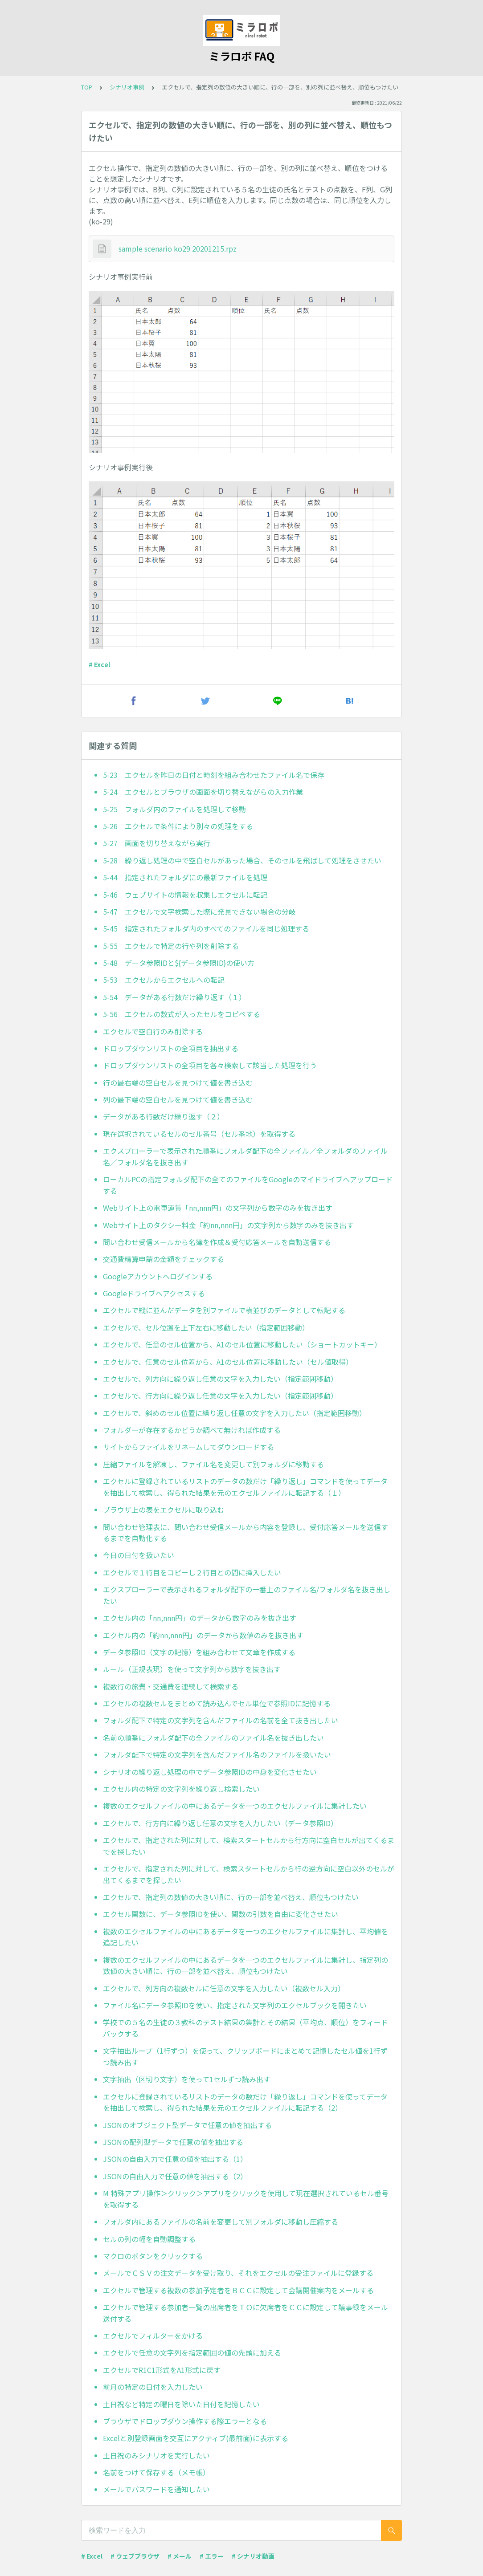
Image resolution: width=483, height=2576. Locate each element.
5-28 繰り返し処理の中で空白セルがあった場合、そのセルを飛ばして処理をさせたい (242, 860)
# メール (180, 2556)
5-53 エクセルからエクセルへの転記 (164, 979)
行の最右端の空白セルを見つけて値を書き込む (178, 1082)
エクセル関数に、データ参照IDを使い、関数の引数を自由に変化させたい (220, 1914)
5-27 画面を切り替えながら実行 (156, 843)
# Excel (99, 664)
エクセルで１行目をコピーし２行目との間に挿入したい (192, 1572)
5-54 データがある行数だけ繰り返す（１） (174, 997)
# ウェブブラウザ (135, 2556)
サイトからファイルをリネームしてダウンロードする (188, 1446)
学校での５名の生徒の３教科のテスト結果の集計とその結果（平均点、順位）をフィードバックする (245, 2028)
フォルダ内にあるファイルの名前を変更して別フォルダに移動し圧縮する (220, 2221)
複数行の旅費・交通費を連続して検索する (170, 1686)
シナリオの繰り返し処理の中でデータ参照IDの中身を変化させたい (210, 1771)
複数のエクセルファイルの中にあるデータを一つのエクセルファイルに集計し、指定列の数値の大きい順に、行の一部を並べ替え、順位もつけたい (245, 1965)
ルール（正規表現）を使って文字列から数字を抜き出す (192, 1669)
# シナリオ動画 (253, 2556)
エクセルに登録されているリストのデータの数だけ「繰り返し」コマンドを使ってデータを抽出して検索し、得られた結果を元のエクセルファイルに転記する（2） (245, 2102)
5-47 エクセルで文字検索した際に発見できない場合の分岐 (199, 911)
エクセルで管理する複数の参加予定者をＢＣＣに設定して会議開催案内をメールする (238, 2290)
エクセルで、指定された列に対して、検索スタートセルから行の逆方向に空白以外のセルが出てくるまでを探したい (248, 1874)
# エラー (212, 2556)
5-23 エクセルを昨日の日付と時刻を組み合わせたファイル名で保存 (213, 774)
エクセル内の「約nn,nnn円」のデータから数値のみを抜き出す (203, 1635)
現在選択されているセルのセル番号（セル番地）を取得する (199, 1133)
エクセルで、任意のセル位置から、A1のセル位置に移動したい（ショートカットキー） (242, 1344)
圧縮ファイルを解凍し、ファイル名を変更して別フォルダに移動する (213, 1464)
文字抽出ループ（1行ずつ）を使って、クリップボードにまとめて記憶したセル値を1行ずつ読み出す (245, 2056)
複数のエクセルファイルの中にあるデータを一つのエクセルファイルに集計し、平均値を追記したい (245, 1937)
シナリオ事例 (127, 87)
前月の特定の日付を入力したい (153, 2386)
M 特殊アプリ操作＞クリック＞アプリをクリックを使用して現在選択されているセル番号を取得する (246, 2199)
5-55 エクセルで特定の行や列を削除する (171, 945)
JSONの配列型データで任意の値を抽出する (173, 2141)
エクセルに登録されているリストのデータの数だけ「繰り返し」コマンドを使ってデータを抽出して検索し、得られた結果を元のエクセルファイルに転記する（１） (245, 1487)
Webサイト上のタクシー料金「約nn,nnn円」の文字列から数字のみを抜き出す (228, 1225)
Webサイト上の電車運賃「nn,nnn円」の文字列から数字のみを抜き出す (217, 1207)
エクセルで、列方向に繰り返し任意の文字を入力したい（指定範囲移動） (220, 1378)
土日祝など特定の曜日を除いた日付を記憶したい (181, 2404)
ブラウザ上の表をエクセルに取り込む (163, 1509)
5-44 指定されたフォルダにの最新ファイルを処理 (185, 877)
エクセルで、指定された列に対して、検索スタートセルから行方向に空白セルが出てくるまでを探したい (248, 1846)
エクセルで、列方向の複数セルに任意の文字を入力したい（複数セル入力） (224, 1988)
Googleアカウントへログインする (158, 1276)
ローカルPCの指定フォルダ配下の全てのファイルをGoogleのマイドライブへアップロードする (248, 1185)
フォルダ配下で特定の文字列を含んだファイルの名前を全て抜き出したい (220, 1720)
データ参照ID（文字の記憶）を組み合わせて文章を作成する (199, 1652)
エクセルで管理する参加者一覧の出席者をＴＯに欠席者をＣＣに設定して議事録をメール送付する (245, 2313)
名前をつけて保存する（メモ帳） (156, 2472)
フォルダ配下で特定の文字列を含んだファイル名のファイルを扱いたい (217, 1754)
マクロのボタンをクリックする (153, 2255)
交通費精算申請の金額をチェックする (163, 1258)
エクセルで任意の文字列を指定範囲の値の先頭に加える (192, 2352)
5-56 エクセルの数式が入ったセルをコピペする (181, 1014)
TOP (86, 87)
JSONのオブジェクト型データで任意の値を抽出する (187, 2125)
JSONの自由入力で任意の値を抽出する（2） (175, 2176)
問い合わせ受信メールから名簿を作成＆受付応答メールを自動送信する (217, 1242)
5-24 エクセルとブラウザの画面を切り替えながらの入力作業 (203, 791)
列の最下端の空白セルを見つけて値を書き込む (178, 1099)
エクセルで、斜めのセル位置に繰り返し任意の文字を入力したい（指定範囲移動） (234, 1413)
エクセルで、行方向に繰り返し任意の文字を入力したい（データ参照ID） (220, 1823)
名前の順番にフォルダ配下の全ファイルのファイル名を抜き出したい (213, 1737)
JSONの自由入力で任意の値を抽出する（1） (175, 2158)
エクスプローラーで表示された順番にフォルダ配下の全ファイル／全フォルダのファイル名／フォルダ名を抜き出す (245, 1156)
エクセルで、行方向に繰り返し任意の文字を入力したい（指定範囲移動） (220, 1395)
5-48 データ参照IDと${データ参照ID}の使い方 (178, 962)
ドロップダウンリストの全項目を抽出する (170, 1048)
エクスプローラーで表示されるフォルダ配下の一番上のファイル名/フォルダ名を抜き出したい (246, 1595)
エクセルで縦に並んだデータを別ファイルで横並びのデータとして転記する (224, 1310)
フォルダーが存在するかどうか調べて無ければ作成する (192, 1429)
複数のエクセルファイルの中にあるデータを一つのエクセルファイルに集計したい (235, 1805)
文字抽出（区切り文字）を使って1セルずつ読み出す (186, 2079)
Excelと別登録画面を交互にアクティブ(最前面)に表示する (195, 2438)
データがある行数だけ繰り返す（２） (163, 1116)
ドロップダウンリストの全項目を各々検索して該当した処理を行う (210, 1065)
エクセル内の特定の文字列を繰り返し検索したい (181, 1788)
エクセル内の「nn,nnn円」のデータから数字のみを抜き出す (199, 1617)
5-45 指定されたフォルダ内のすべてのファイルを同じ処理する (206, 928)
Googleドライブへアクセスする (154, 1293)
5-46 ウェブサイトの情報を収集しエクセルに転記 (185, 894)
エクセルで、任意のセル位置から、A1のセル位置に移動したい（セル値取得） (228, 1361)
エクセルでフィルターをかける (153, 2335)
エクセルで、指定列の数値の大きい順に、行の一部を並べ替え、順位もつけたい (231, 1897)
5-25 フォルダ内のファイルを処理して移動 (174, 809)
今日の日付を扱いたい (138, 1555)
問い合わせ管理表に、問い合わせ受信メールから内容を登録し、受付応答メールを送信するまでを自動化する (245, 1533)
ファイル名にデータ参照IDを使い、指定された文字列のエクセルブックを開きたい (235, 2005)
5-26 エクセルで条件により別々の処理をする (178, 826)
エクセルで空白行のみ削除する (153, 1031)
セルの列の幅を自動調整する (149, 2239)
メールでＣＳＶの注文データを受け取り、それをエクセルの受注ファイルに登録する (238, 2272)
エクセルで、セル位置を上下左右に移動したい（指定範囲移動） (206, 1327)
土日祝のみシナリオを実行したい (156, 2455)
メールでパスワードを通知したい (156, 2489)
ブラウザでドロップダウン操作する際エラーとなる (185, 2421)
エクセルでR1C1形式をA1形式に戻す (162, 2369)
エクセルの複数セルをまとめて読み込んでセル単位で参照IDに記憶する (217, 1703)
